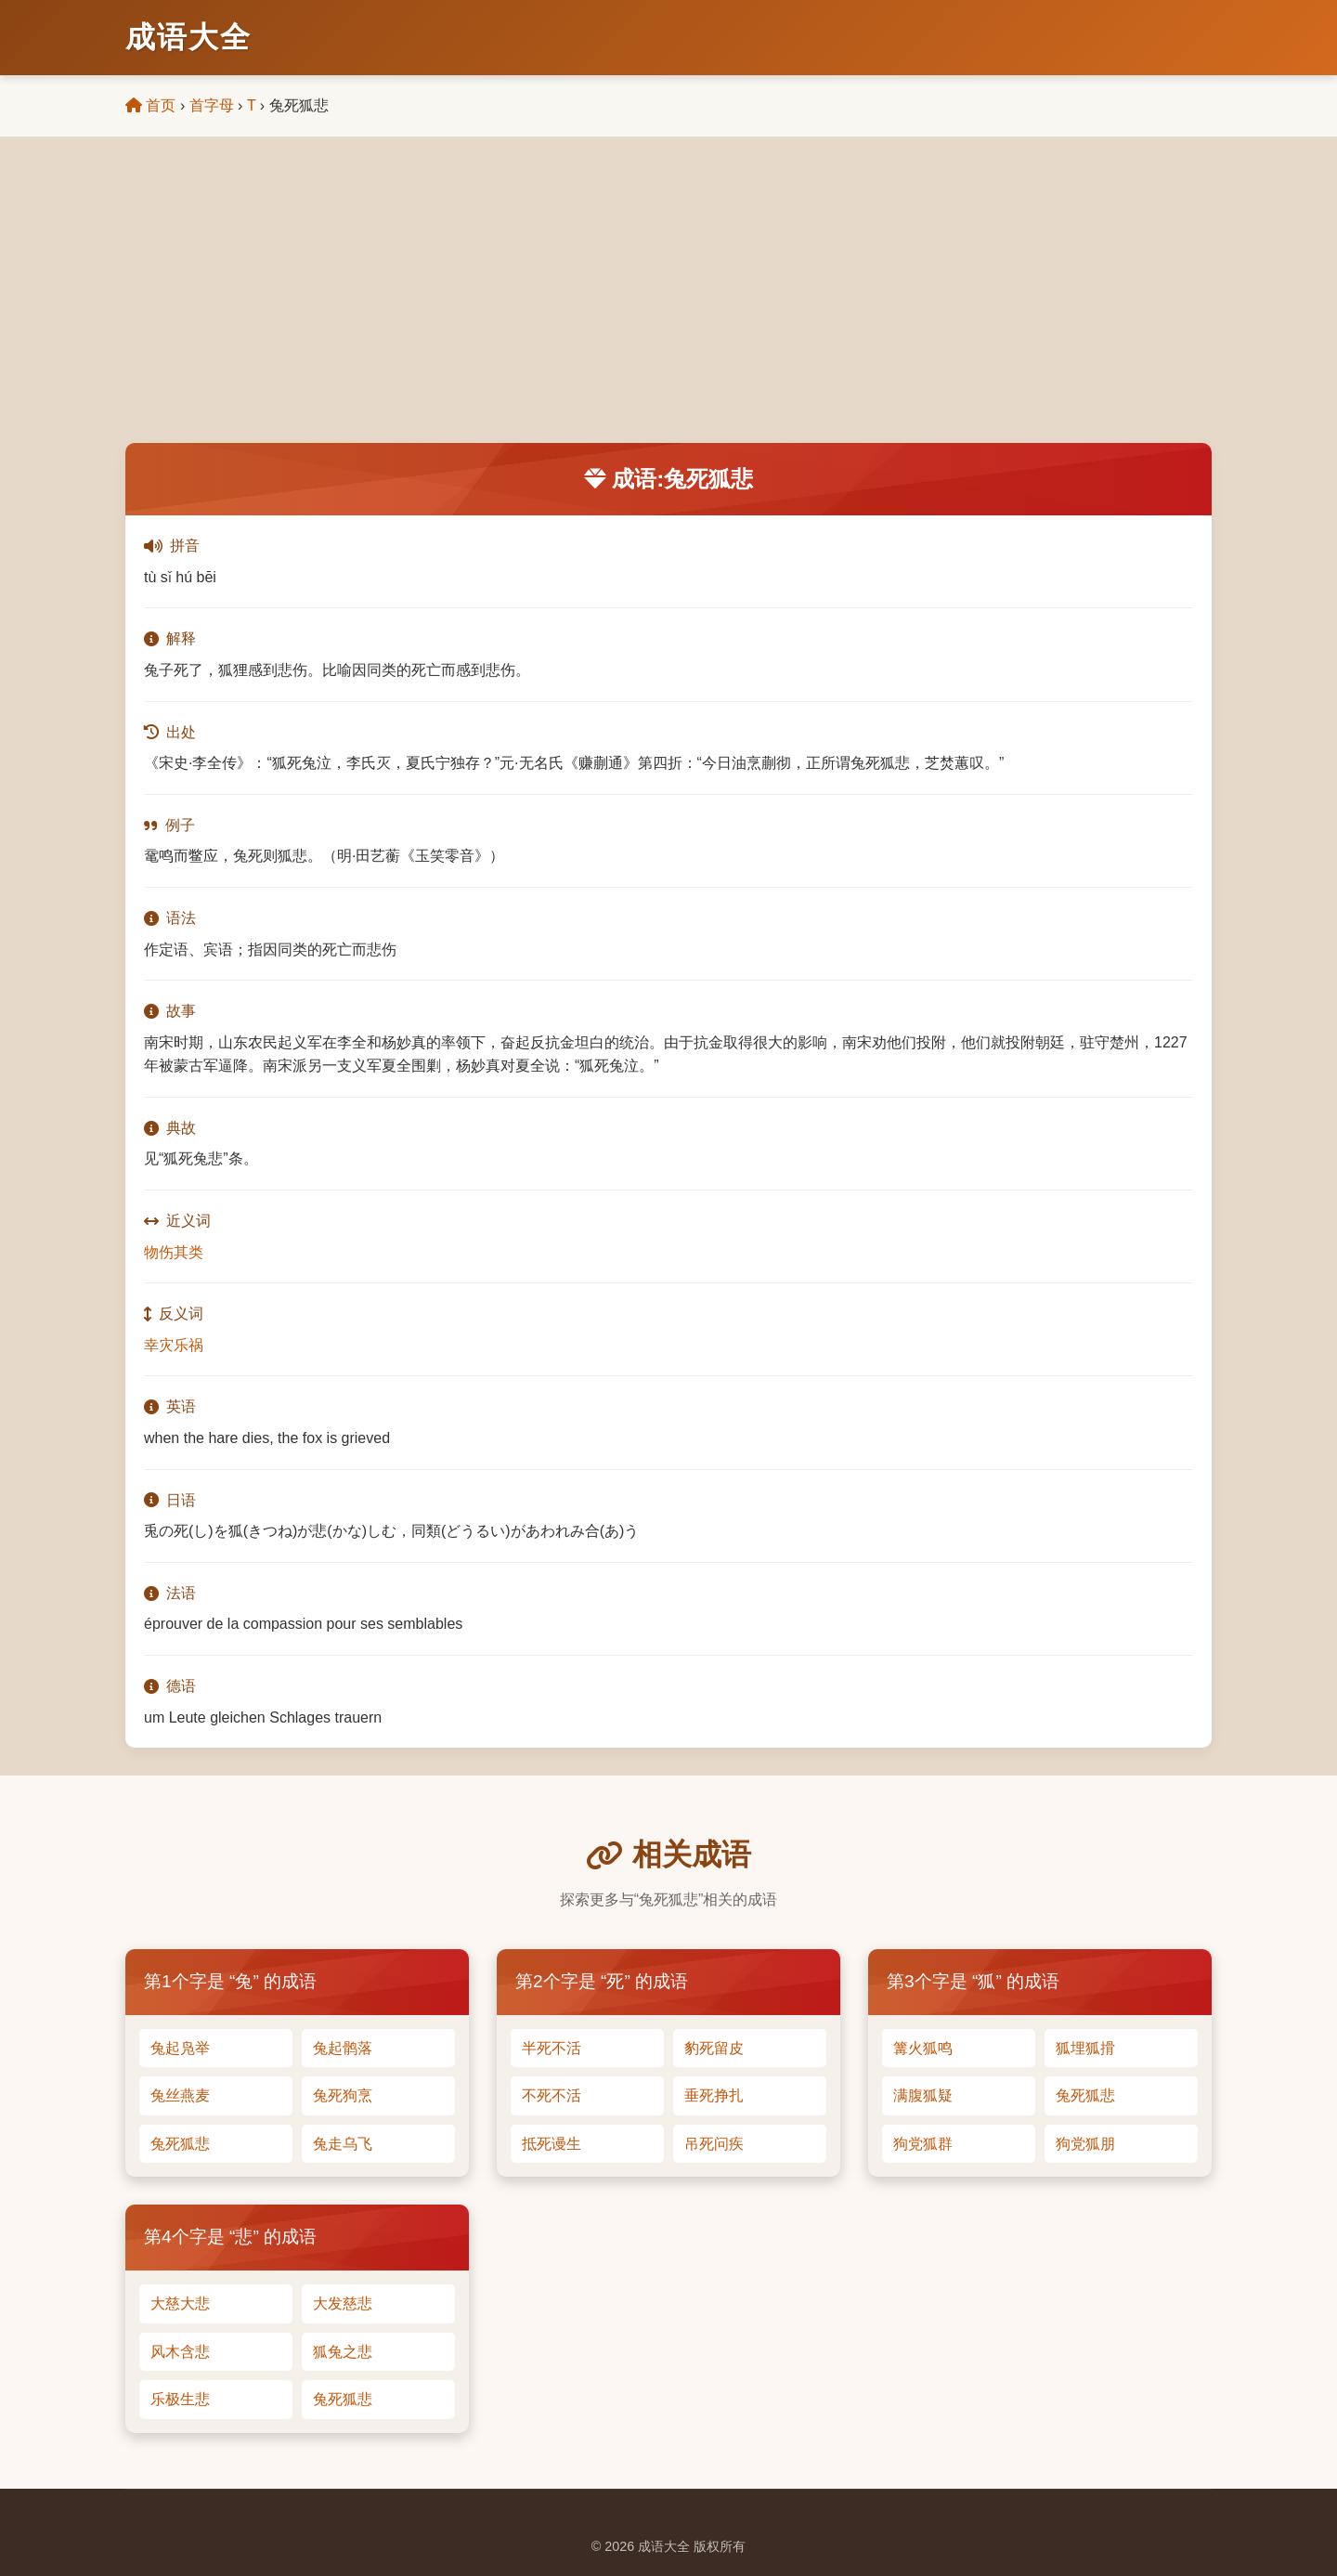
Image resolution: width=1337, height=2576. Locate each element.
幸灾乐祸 (173, 1345)
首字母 (211, 105)
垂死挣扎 (714, 2095)
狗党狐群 (923, 2144)
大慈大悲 (180, 2303)
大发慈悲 (342, 2303)
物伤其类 (173, 1252)
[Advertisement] (668, 304)
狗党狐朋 (1085, 2144)
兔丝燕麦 (180, 2095)
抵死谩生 (551, 2144)
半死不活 (551, 2048)
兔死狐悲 (180, 2144)
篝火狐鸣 (923, 2048)
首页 (150, 105)
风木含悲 (180, 2352)
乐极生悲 (180, 2399)
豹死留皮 (714, 2048)
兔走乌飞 (342, 2144)
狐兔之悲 (342, 2352)
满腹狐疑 (923, 2095)
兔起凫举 (180, 2048)
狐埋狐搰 (1085, 2048)
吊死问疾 (714, 2144)
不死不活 (551, 2095)
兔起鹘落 (342, 2048)
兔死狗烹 (342, 2095)
